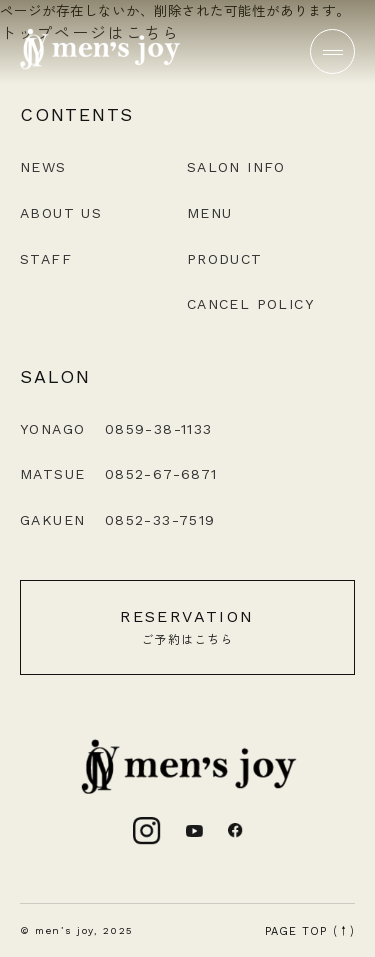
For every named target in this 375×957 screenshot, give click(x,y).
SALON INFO (236, 167)
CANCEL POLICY (250, 304)
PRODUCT (225, 259)
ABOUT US (61, 213)
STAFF (46, 259)
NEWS (43, 167)
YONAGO (116, 429)
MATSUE (119, 474)
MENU (210, 213)
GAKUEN (118, 520)
